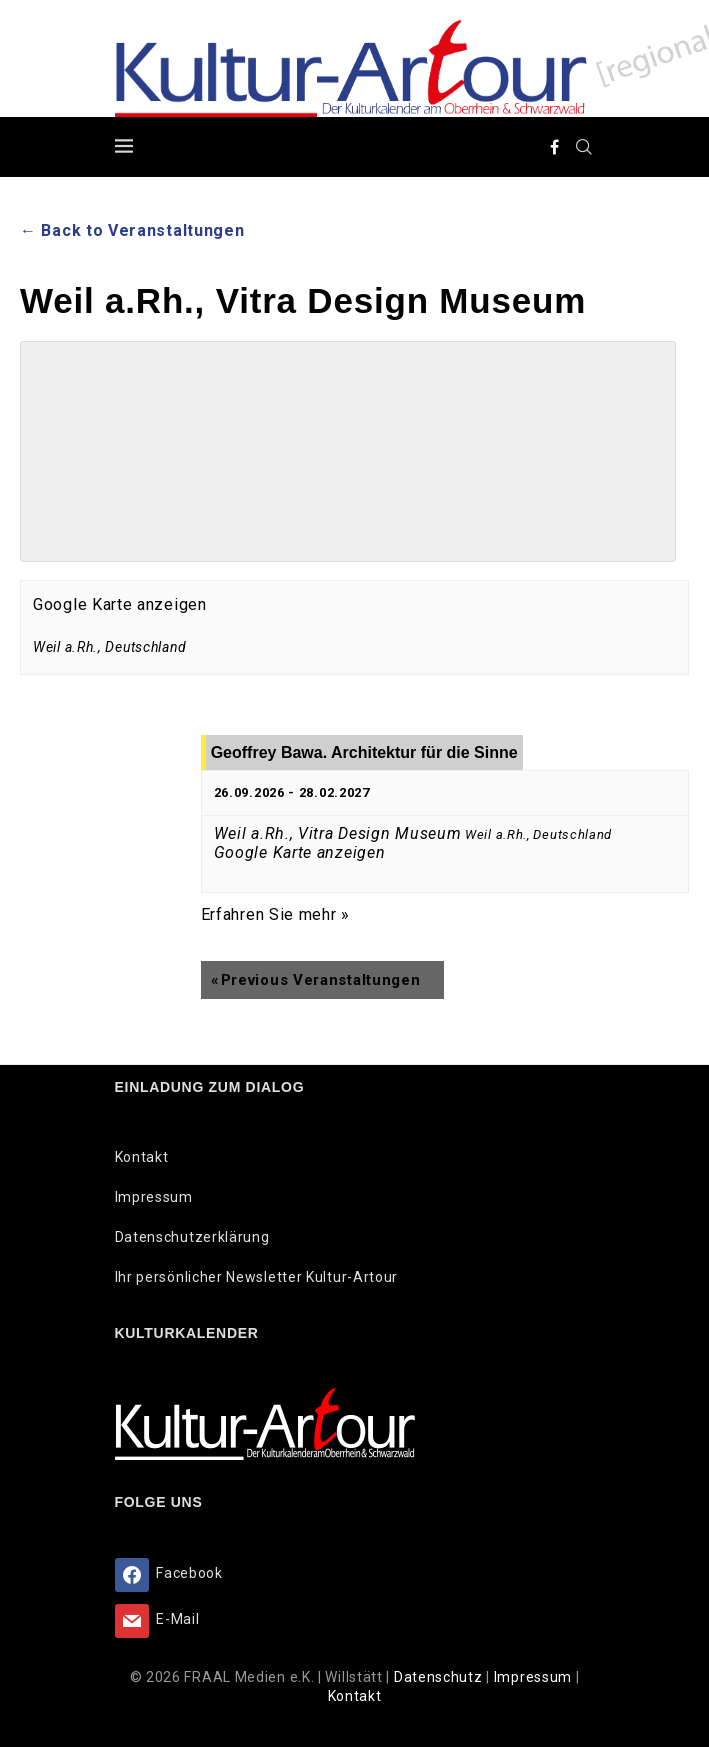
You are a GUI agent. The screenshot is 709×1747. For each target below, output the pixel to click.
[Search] (585, 147)
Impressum (154, 1197)
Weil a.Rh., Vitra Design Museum (338, 833)
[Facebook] (555, 147)
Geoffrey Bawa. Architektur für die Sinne (364, 752)
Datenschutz (440, 1677)
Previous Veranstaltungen (316, 980)
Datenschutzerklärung (192, 1237)
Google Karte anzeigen (120, 604)
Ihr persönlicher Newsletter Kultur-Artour (257, 1277)
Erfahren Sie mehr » (275, 914)
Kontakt (142, 1157)
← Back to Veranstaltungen (132, 230)
